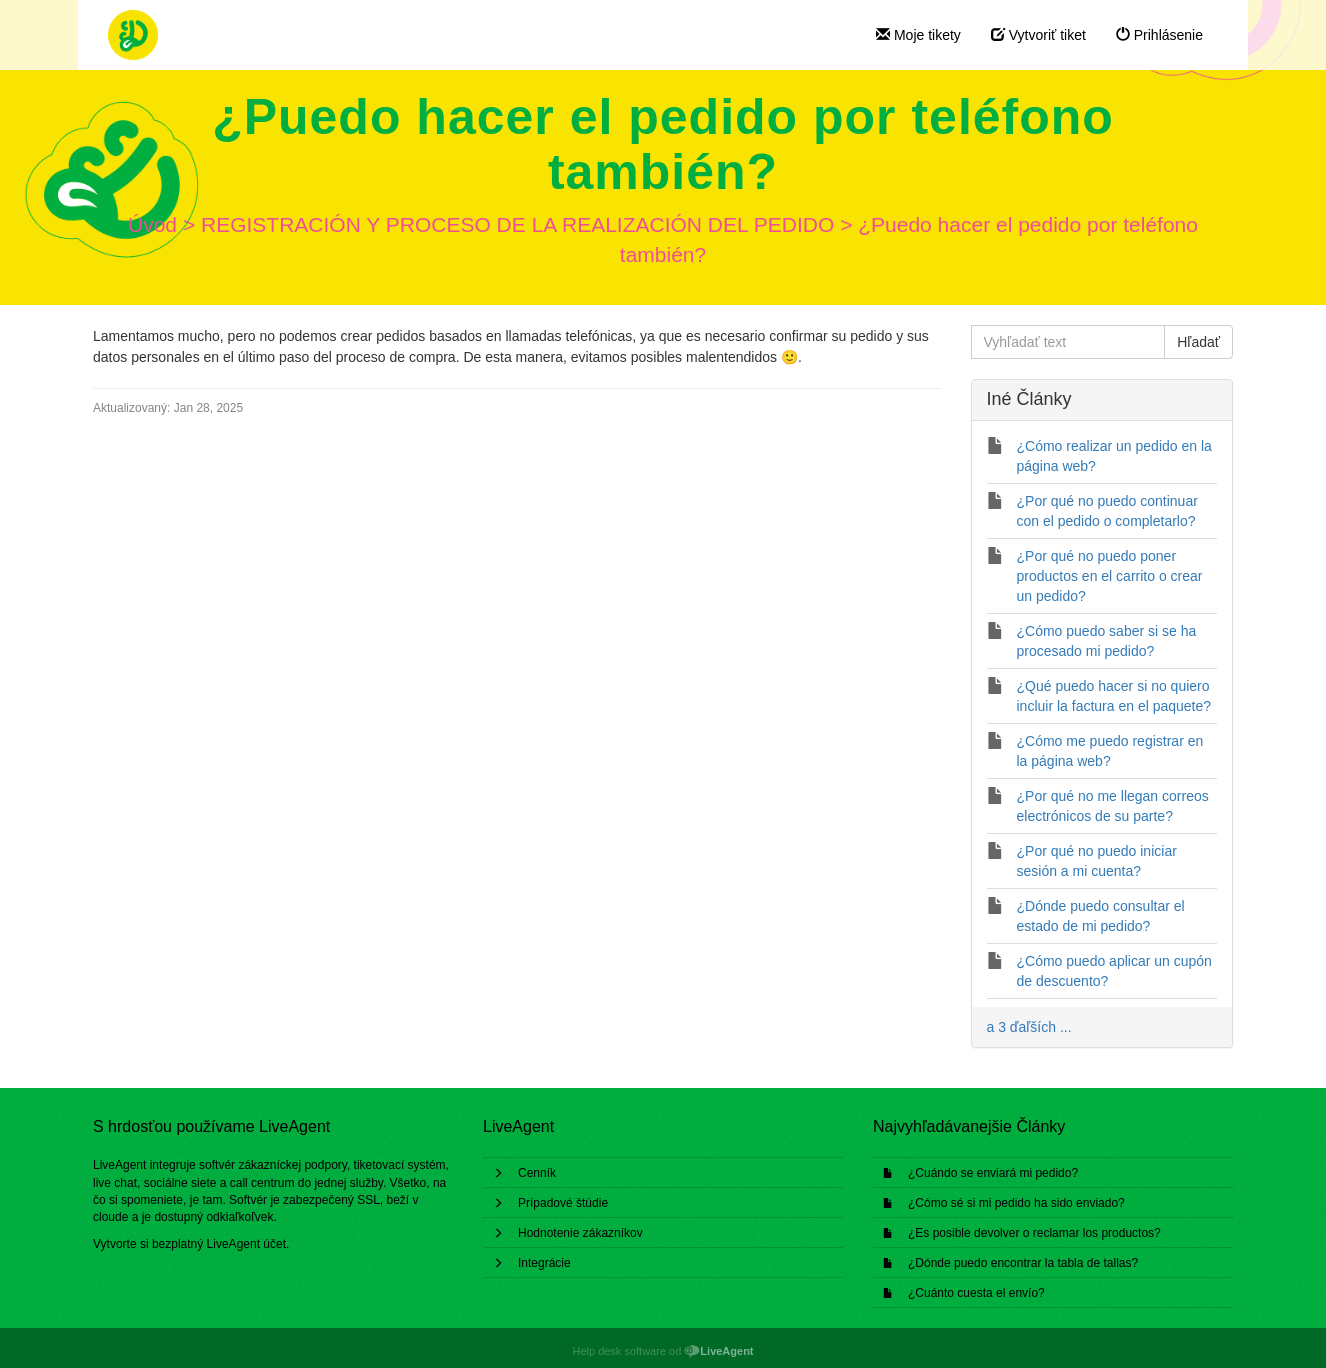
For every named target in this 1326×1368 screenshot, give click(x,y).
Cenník (537, 1173)
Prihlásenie (1159, 35)
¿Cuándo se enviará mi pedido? (993, 1173)
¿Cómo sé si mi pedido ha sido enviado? (1016, 1203)
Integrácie (544, 1263)
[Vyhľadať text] (1068, 342)
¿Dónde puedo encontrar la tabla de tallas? (1023, 1263)
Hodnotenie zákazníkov (580, 1233)
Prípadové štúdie (563, 1203)
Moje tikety (918, 35)
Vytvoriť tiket (1038, 35)
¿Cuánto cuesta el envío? (976, 1293)
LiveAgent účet (246, 1244)
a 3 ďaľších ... (1029, 1027)
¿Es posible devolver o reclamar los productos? (1034, 1233)
